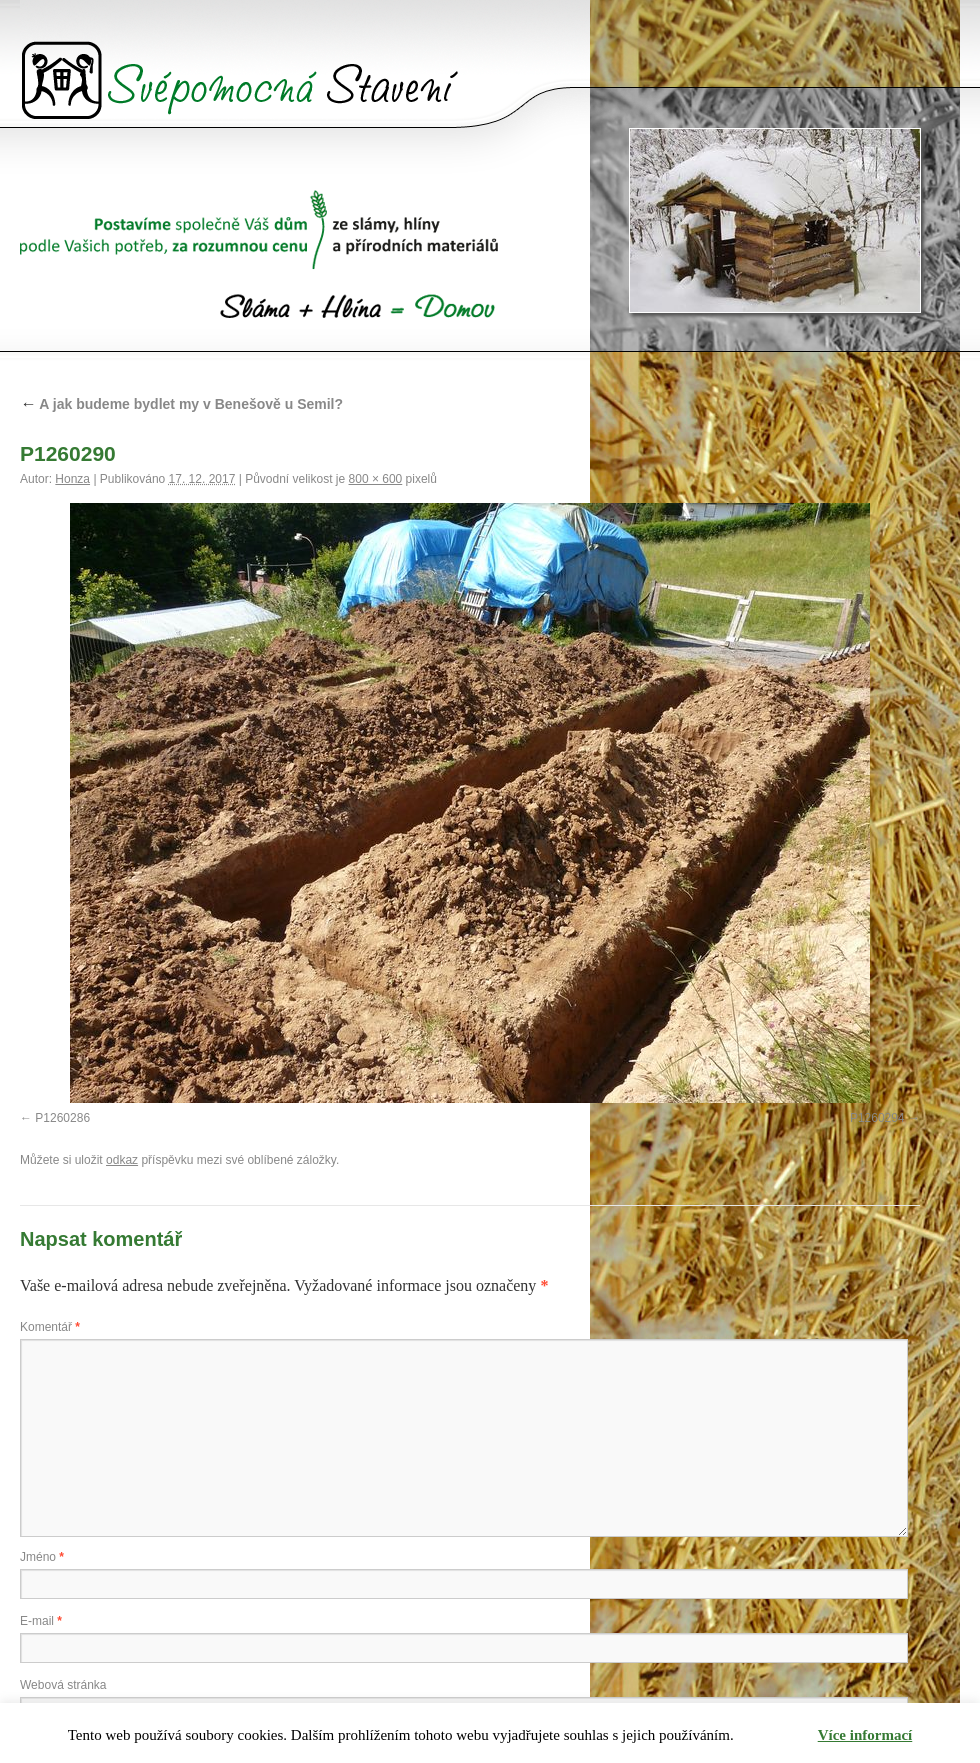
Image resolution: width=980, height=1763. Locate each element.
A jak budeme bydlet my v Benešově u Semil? (181, 404)
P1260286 (62, 1118)
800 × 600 (376, 479)
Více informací (865, 1735)
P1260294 (877, 1118)
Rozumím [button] (776, 1735)
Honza (72, 479)
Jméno (42, 1557)
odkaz (122, 1160)
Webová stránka (63, 1685)
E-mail (41, 1621)
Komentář (50, 1327)
